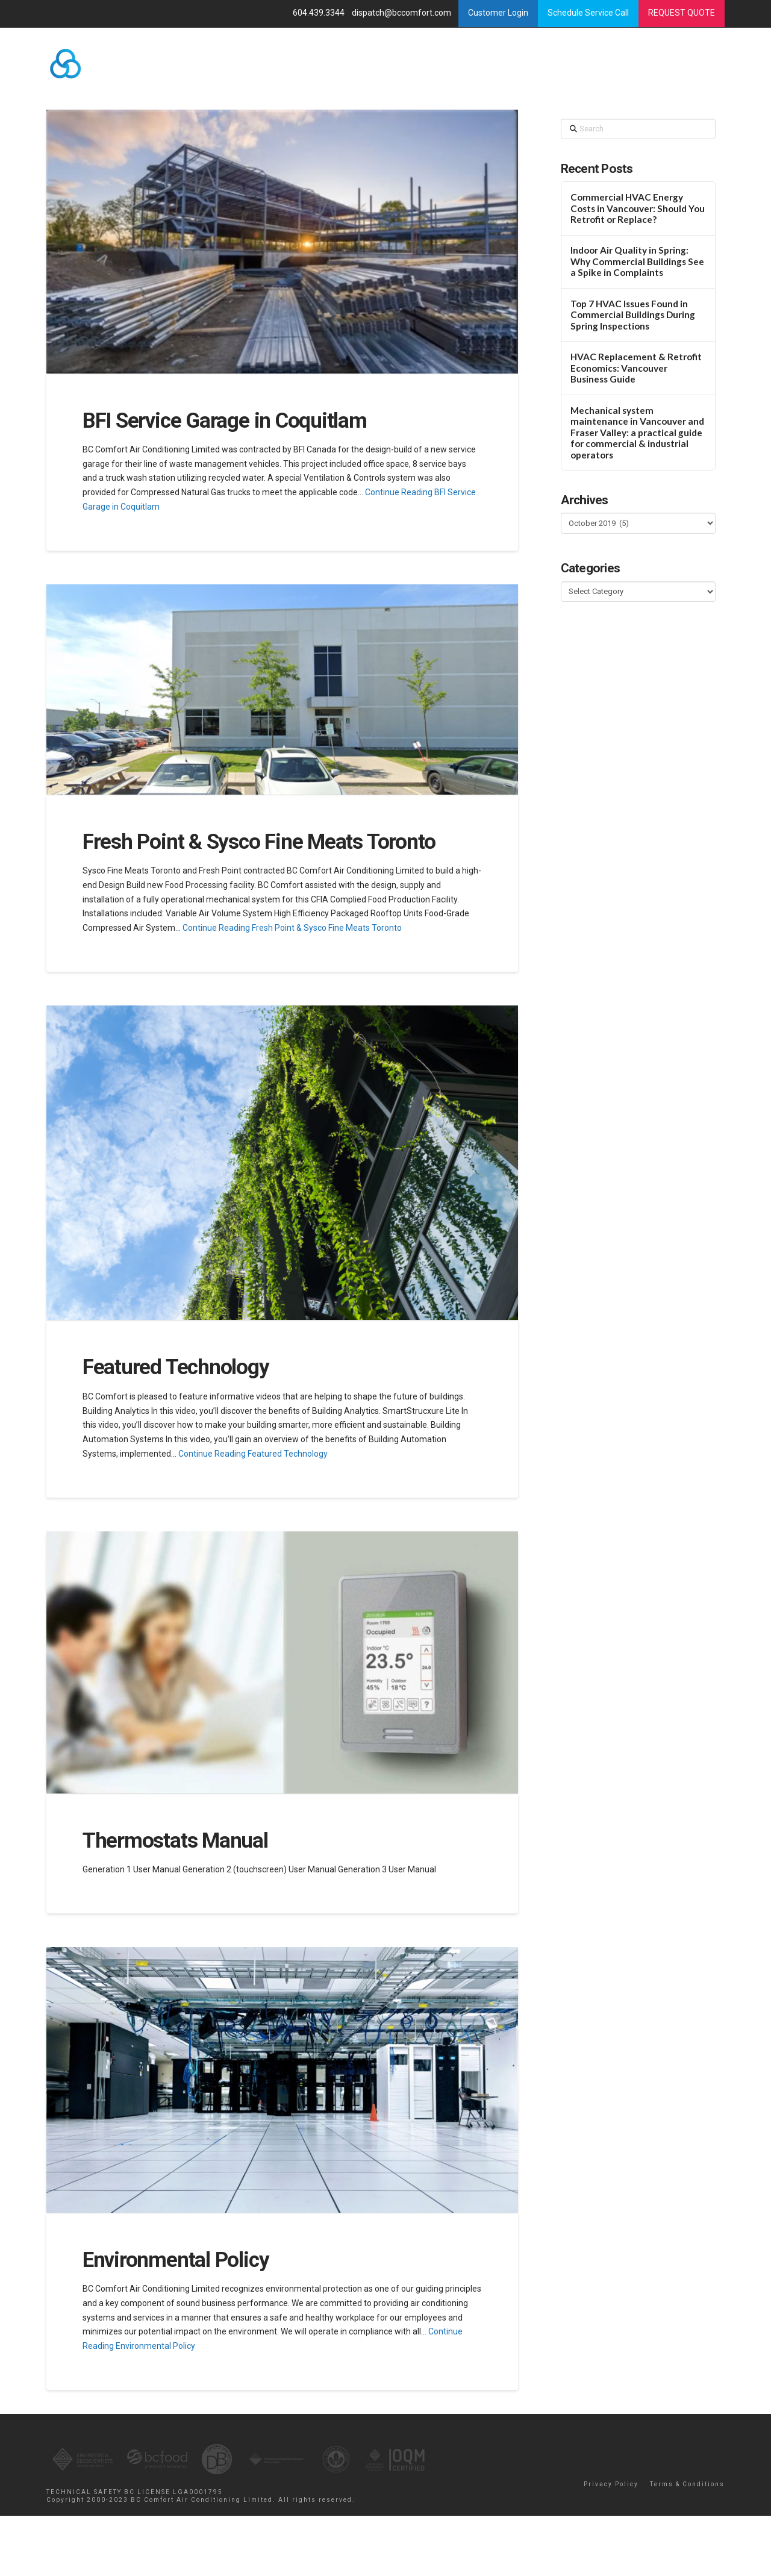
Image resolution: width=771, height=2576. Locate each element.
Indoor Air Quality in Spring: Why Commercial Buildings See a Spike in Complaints (637, 261)
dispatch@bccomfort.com (402, 12)
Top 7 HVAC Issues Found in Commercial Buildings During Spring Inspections (632, 314)
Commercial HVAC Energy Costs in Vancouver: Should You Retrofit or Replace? (637, 208)
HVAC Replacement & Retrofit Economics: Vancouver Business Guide (636, 367)
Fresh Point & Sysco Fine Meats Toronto (259, 842)
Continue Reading (292, 928)
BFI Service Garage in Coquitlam (225, 420)
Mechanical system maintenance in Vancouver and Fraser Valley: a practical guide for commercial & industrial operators (637, 432)
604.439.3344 (319, 12)
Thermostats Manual (175, 1840)
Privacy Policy (611, 2484)
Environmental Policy (176, 2260)
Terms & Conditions (687, 2484)
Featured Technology (176, 1367)
